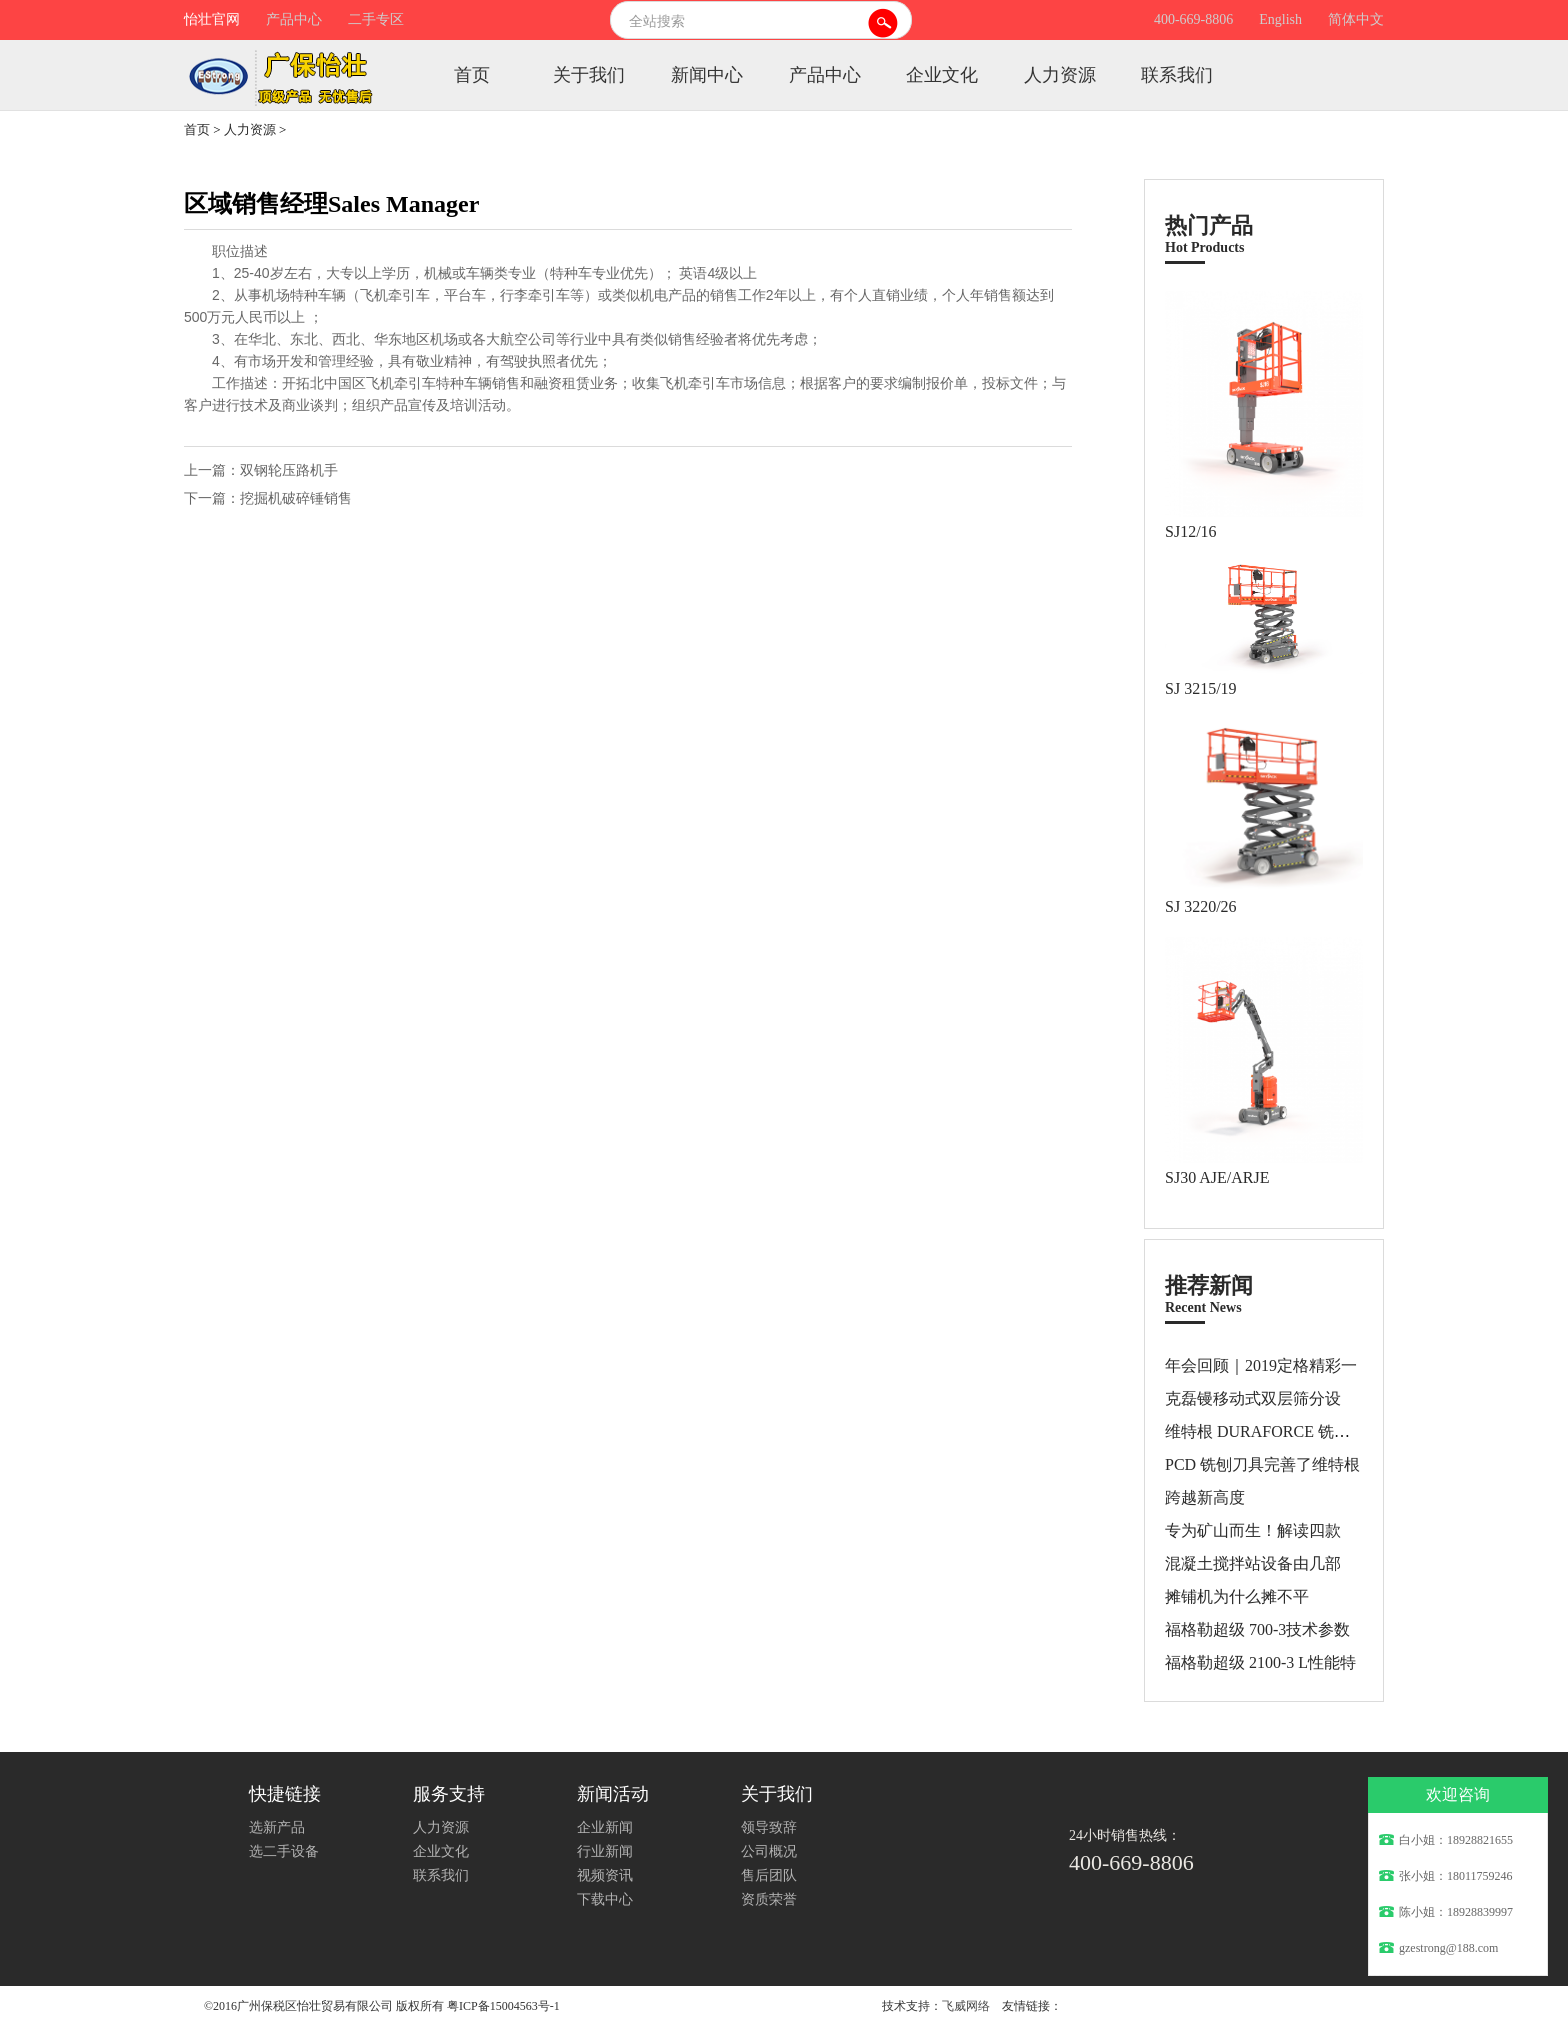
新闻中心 (707, 75)
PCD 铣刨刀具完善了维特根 (1262, 1464)
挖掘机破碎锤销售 (296, 498)
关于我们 (589, 75)
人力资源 (1060, 75)
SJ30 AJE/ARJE (1217, 1177)
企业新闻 (605, 1827)
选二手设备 (284, 1851)
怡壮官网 (212, 19)
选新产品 (277, 1827)
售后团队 (769, 1875)
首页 (472, 75)
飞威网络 (966, 2006)
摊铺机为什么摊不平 (1237, 1596)
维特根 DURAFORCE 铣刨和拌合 (1281, 1431)
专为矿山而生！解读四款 (1253, 1530)
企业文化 (942, 75)
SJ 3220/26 (1201, 906)
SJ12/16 (1191, 531)
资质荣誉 (769, 1899)
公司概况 (769, 1851)
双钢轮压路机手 (289, 470)
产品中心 (294, 19)
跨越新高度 (1205, 1497)
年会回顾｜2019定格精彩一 (1261, 1365)
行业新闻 (605, 1851)
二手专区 (376, 19)
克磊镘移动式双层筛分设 (1253, 1398)
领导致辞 (769, 1827)
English (1280, 19)
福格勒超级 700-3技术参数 (1257, 1629)
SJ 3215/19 (1201, 688)
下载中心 (605, 1899)
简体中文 (1356, 19)
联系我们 (1177, 75)
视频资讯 (605, 1875)
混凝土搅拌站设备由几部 (1253, 1563)
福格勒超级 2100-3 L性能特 (1260, 1662)
